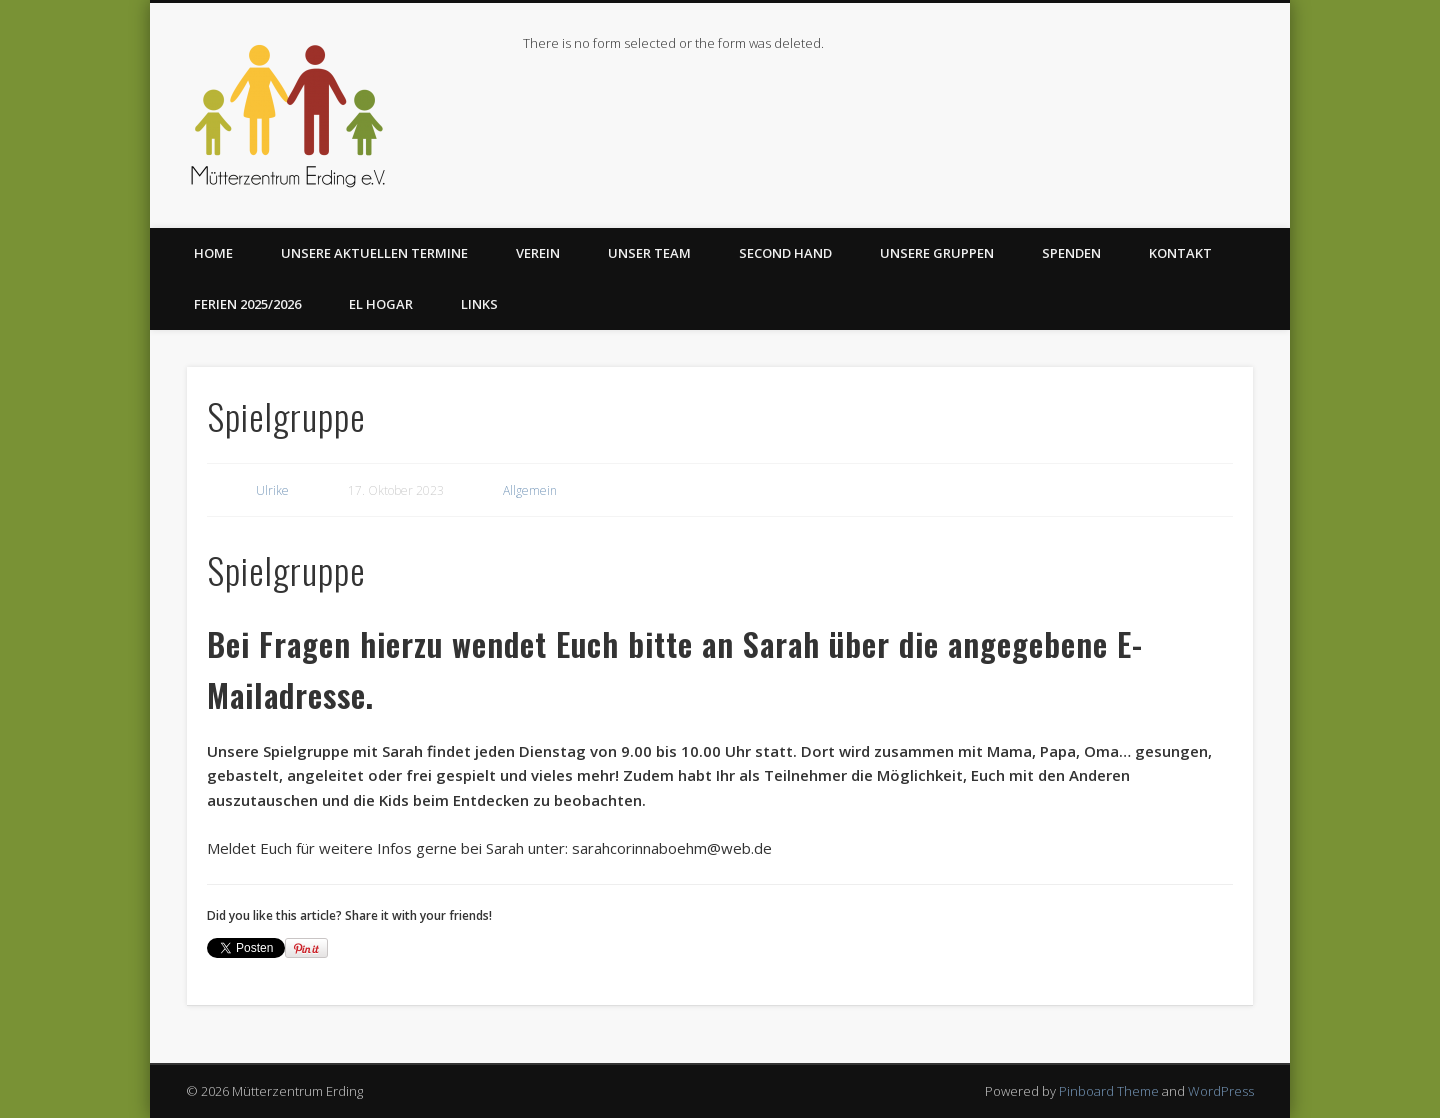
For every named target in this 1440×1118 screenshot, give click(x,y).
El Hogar (381, 304)
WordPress (1221, 1091)
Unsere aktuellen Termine (374, 253)
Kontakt (1180, 253)
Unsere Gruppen (937, 253)
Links (479, 304)
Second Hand (785, 253)
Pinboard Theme (1109, 1091)
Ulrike (272, 490)
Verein (538, 253)
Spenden (1071, 253)
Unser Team (649, 253)
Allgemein (530, 490)
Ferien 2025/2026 (247, 304)
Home (213, 253)
